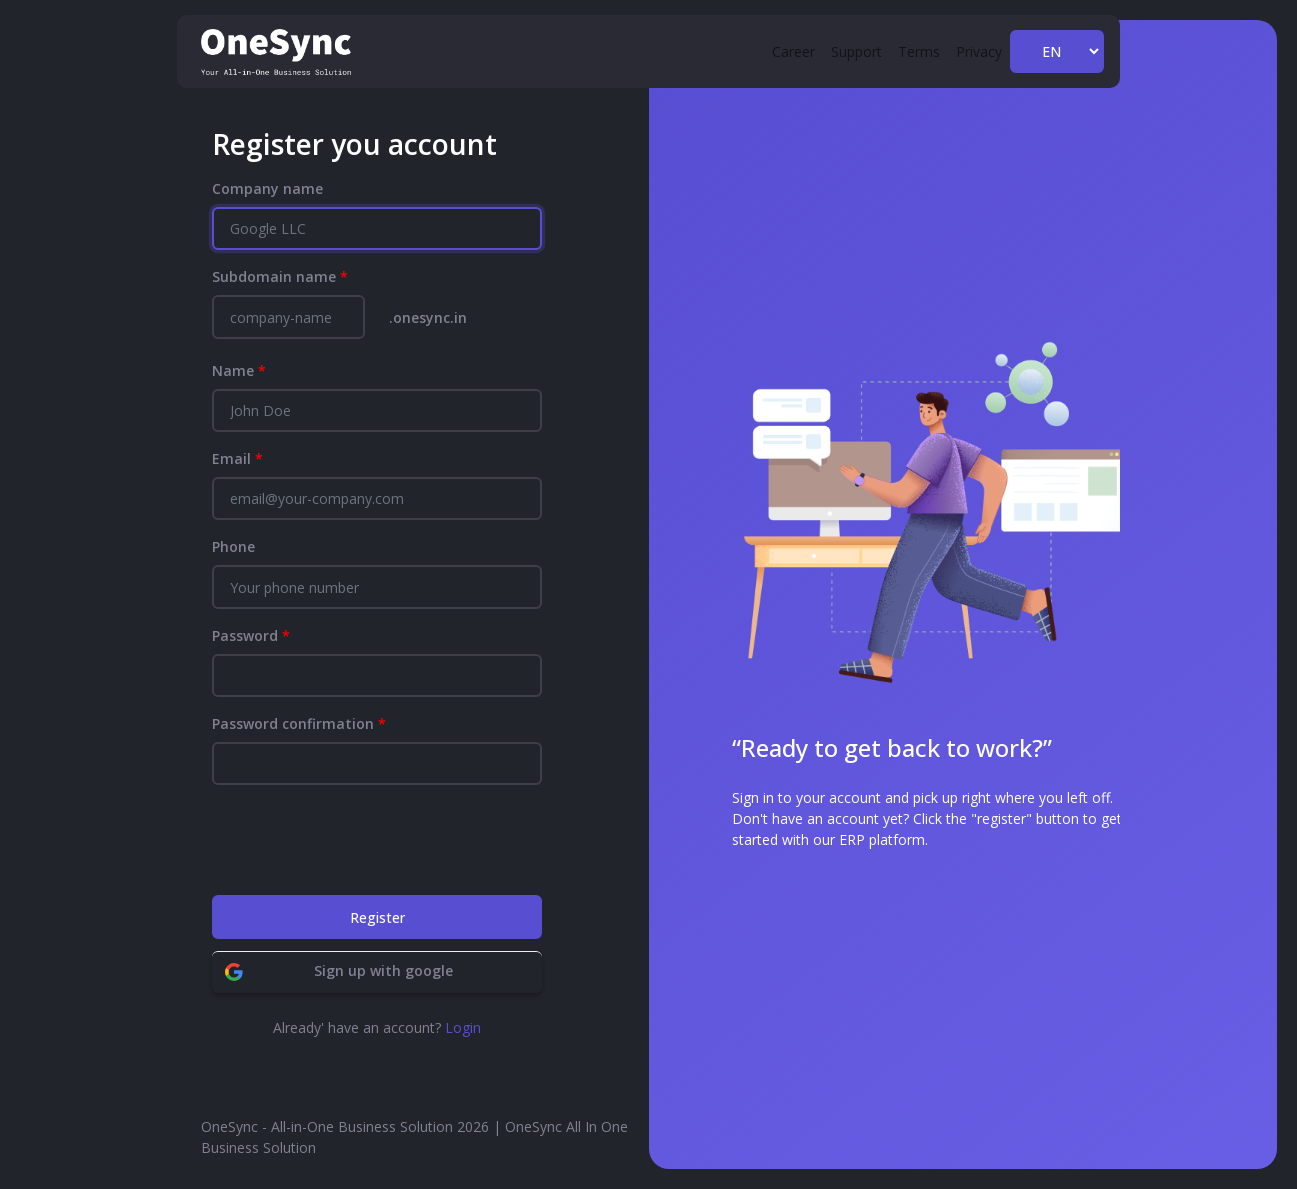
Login (463, 1027)
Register (377, 917)
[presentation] (364, 840)
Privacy (979, 51)
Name (239, 370)
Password (251, 635)
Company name (267, 188)
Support (856, 51)
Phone (233, 546)
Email (237, 458)
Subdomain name (280, 276)
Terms (919, 51)
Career (793, 51)
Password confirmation (299, 723)
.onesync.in (428, 317)
